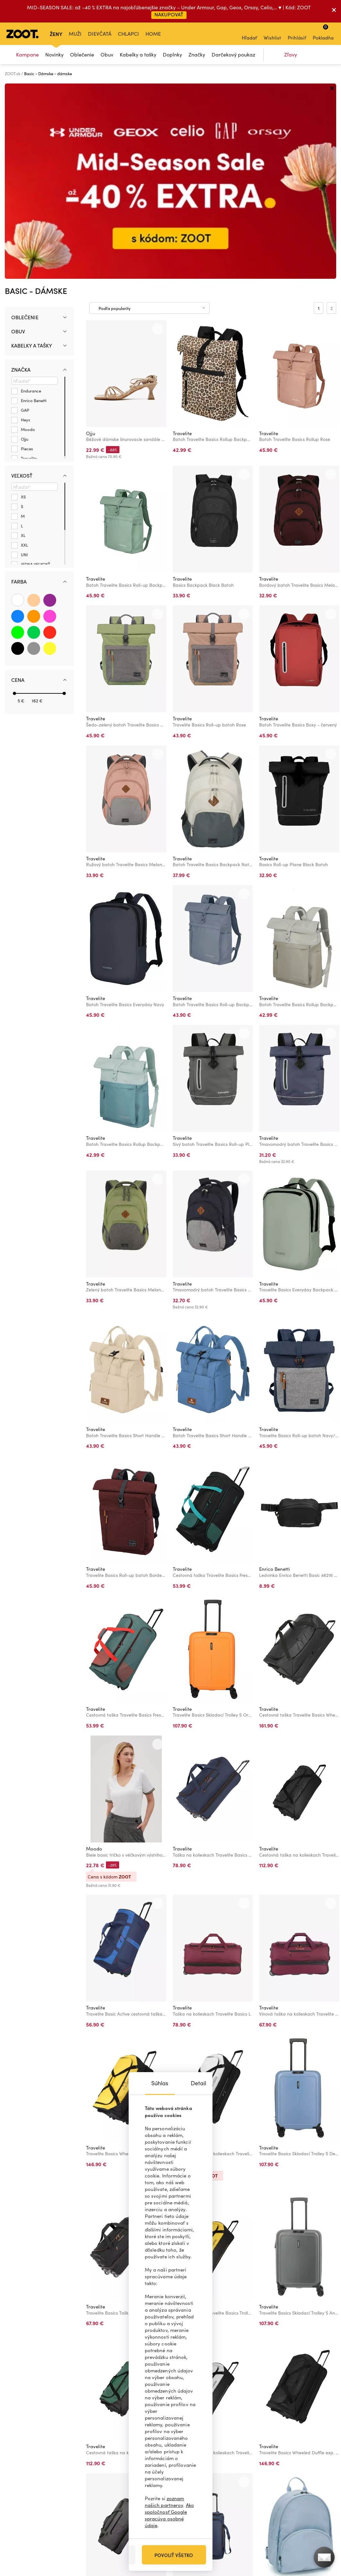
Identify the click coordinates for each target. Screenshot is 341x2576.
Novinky (54, 54)
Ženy (56, 33)
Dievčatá (99, 33)
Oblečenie (82, 54)
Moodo (94, 1653)
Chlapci (128, 33)
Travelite (182, 237)
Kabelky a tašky (138, 54)
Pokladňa (323, 32)
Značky (196, 54)
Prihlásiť (297, 33)
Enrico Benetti (274, 1373)
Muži (75, 33)
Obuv (107, 54)
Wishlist (272, 33)
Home (153, 33)
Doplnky (172, 54)
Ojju (90, 237)
